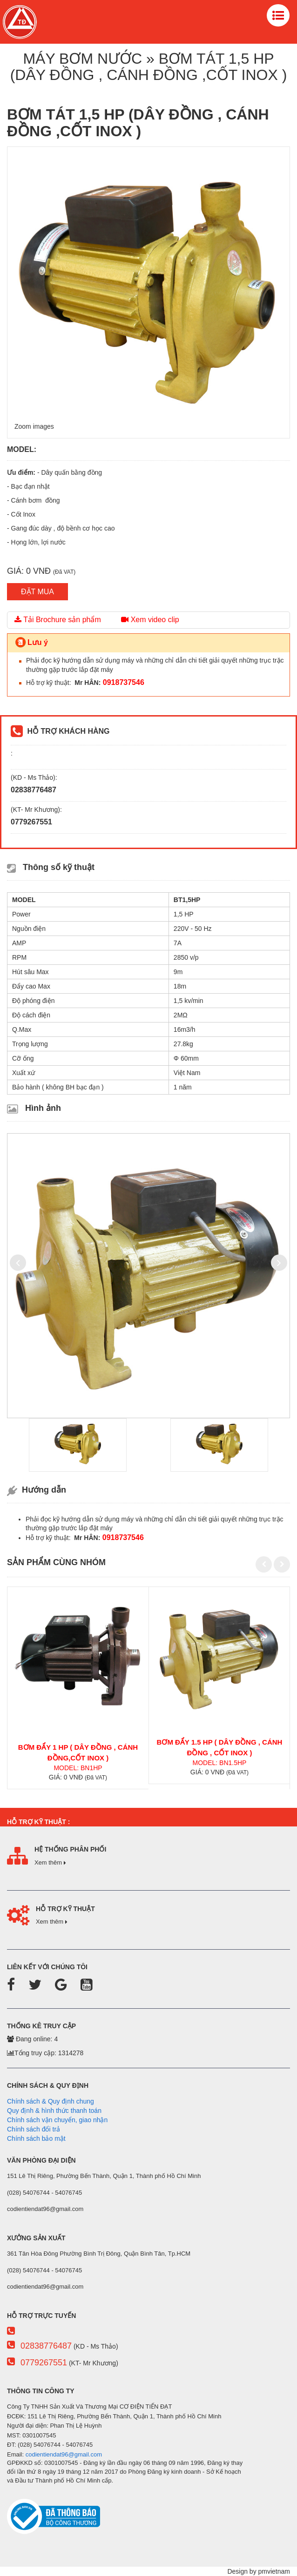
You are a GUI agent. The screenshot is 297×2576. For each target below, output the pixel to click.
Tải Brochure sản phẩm (57, 620)
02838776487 (46, 2345)
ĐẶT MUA (37, 592)
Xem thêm (50, 1862)
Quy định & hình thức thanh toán (54, 2110)
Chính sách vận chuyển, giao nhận (57, 2120)
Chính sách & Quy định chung (50, 2101)
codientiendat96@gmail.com (64, 2454)
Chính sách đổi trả (33, 2129)
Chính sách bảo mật (36, 2138)
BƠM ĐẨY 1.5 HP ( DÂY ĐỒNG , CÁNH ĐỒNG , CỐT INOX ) (220, 1747)
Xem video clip (150, 620)
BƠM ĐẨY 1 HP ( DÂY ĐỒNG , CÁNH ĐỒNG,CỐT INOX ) (78, 1752)
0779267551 (43, 2362)
